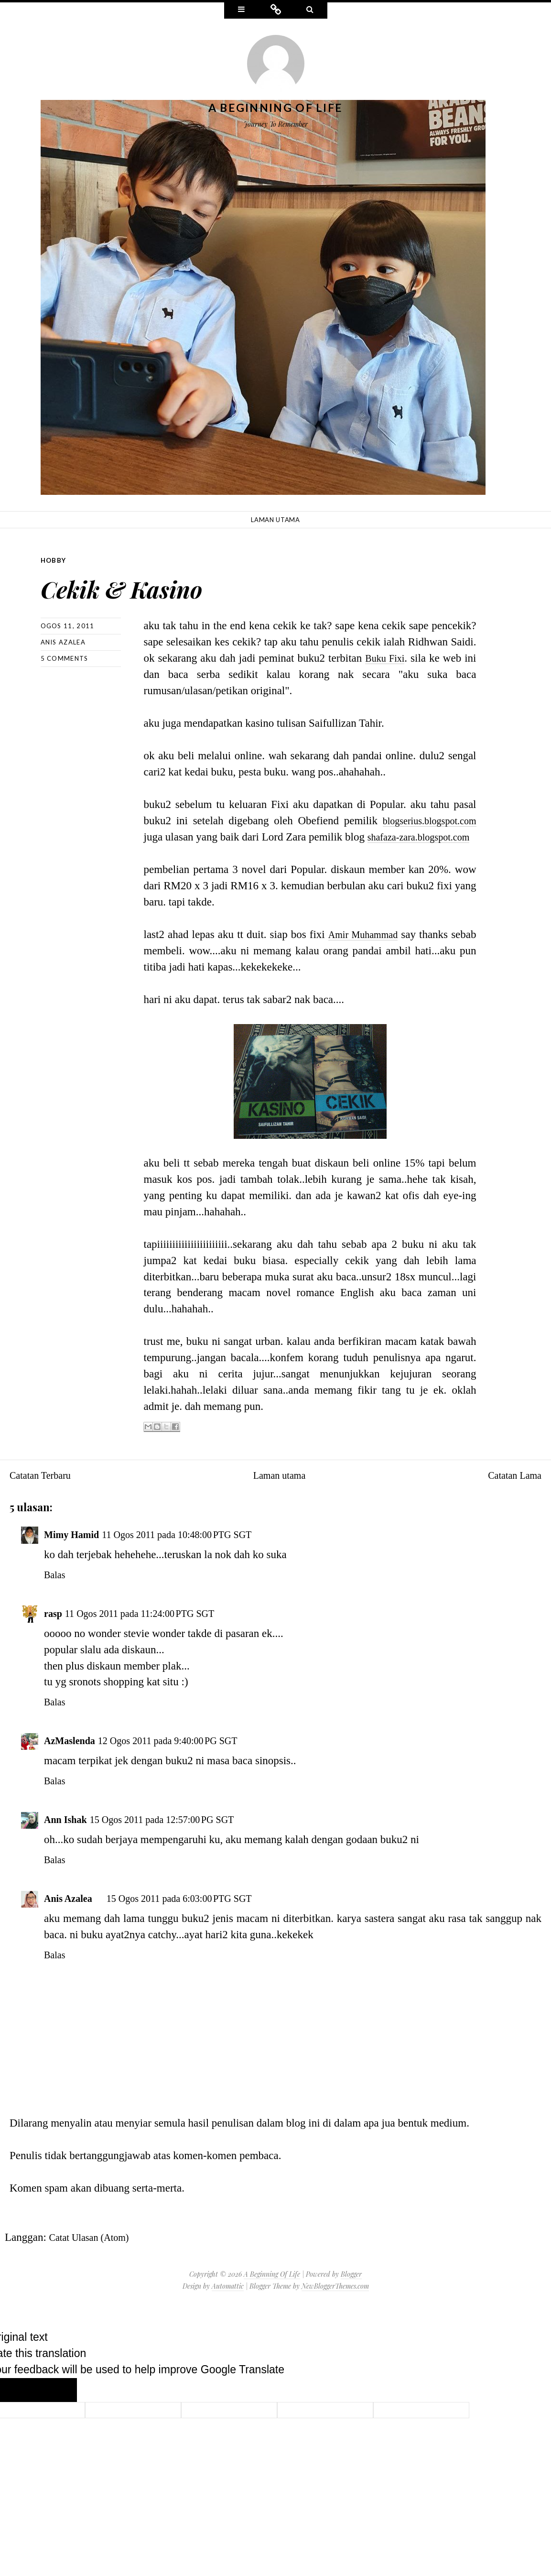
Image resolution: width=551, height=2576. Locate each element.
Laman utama (275, 520)
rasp (54, 1629)
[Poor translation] (55, 2404)
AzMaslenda (73, 1756)
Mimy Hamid (75, 1550)
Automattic (228, 2301)
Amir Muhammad (382, 950)
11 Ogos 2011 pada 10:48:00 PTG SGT (196, 1550)
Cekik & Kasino (157, 584)
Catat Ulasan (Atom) (95, 2253)
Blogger (351, 2289)
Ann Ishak (68, 1835)
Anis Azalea (63, 641)
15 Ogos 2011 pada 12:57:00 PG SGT (178, 1835)
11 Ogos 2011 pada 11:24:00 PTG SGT (153, 1629)
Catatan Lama (510, 1491)
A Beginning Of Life (275, 107)
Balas (56, 1590)
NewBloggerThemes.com (335, 2301)
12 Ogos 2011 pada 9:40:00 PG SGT (186, 1756)
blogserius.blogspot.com (422, 820)
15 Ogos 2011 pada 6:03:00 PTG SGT (197, 1914)
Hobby (54, 560)
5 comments (64, 658)
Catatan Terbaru (45, 1491)
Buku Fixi (384, 658)
